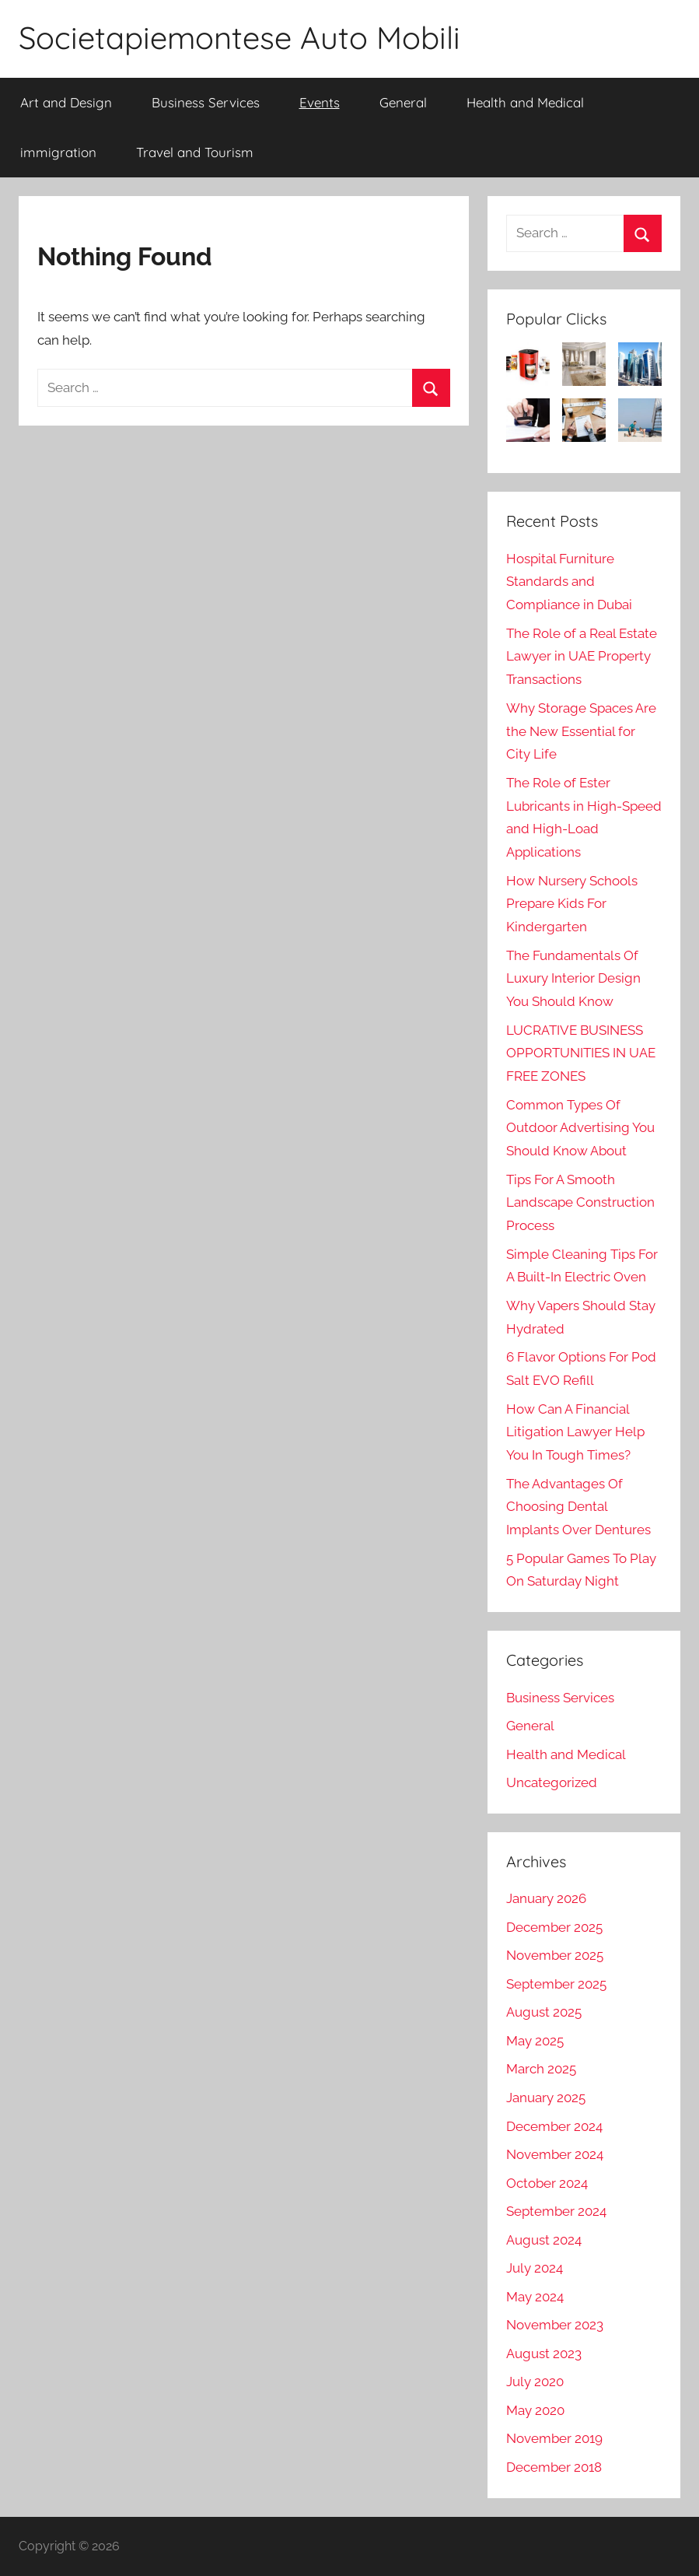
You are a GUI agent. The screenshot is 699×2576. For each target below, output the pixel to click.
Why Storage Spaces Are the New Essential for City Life (581, 731)
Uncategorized (551, 1782)
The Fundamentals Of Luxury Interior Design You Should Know (573, 979)
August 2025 (544, 2012)
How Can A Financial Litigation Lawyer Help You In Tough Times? (575, 1432)
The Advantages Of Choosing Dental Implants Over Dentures (578, 1507)
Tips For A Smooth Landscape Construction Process (580, 1203)
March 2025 (541, 2069)
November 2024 (554, 2154)
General (403, 102)
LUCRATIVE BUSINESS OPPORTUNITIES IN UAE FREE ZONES (580, 1053)
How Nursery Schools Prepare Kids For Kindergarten (572, 904)
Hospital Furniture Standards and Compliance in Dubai (569, 582)
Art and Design (66, 102)
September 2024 (556, 2211)
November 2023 (554, 2324)
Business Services (206, 102)
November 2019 (554, 2438)
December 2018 (554, 2467)
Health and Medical (525, 102)
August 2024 (544, 2240)
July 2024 (534, 2268)
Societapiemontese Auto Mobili (239, 37)
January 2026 (546, 1898)
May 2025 (535, 2041)
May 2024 (535, 2296)
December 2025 (554, 1927)
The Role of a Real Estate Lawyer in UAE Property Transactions (581, 657)
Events (319, 102)
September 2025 (556, 1984)
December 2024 (554, 2126)
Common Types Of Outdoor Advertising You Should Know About (580, 1128)
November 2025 (554, 1955)
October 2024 (547, 2183)
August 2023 (544, 2353)
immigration (58, 152)
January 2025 (545, 2097)
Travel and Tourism (194, 152)
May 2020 (535, 2410)
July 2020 (535, 2381)
